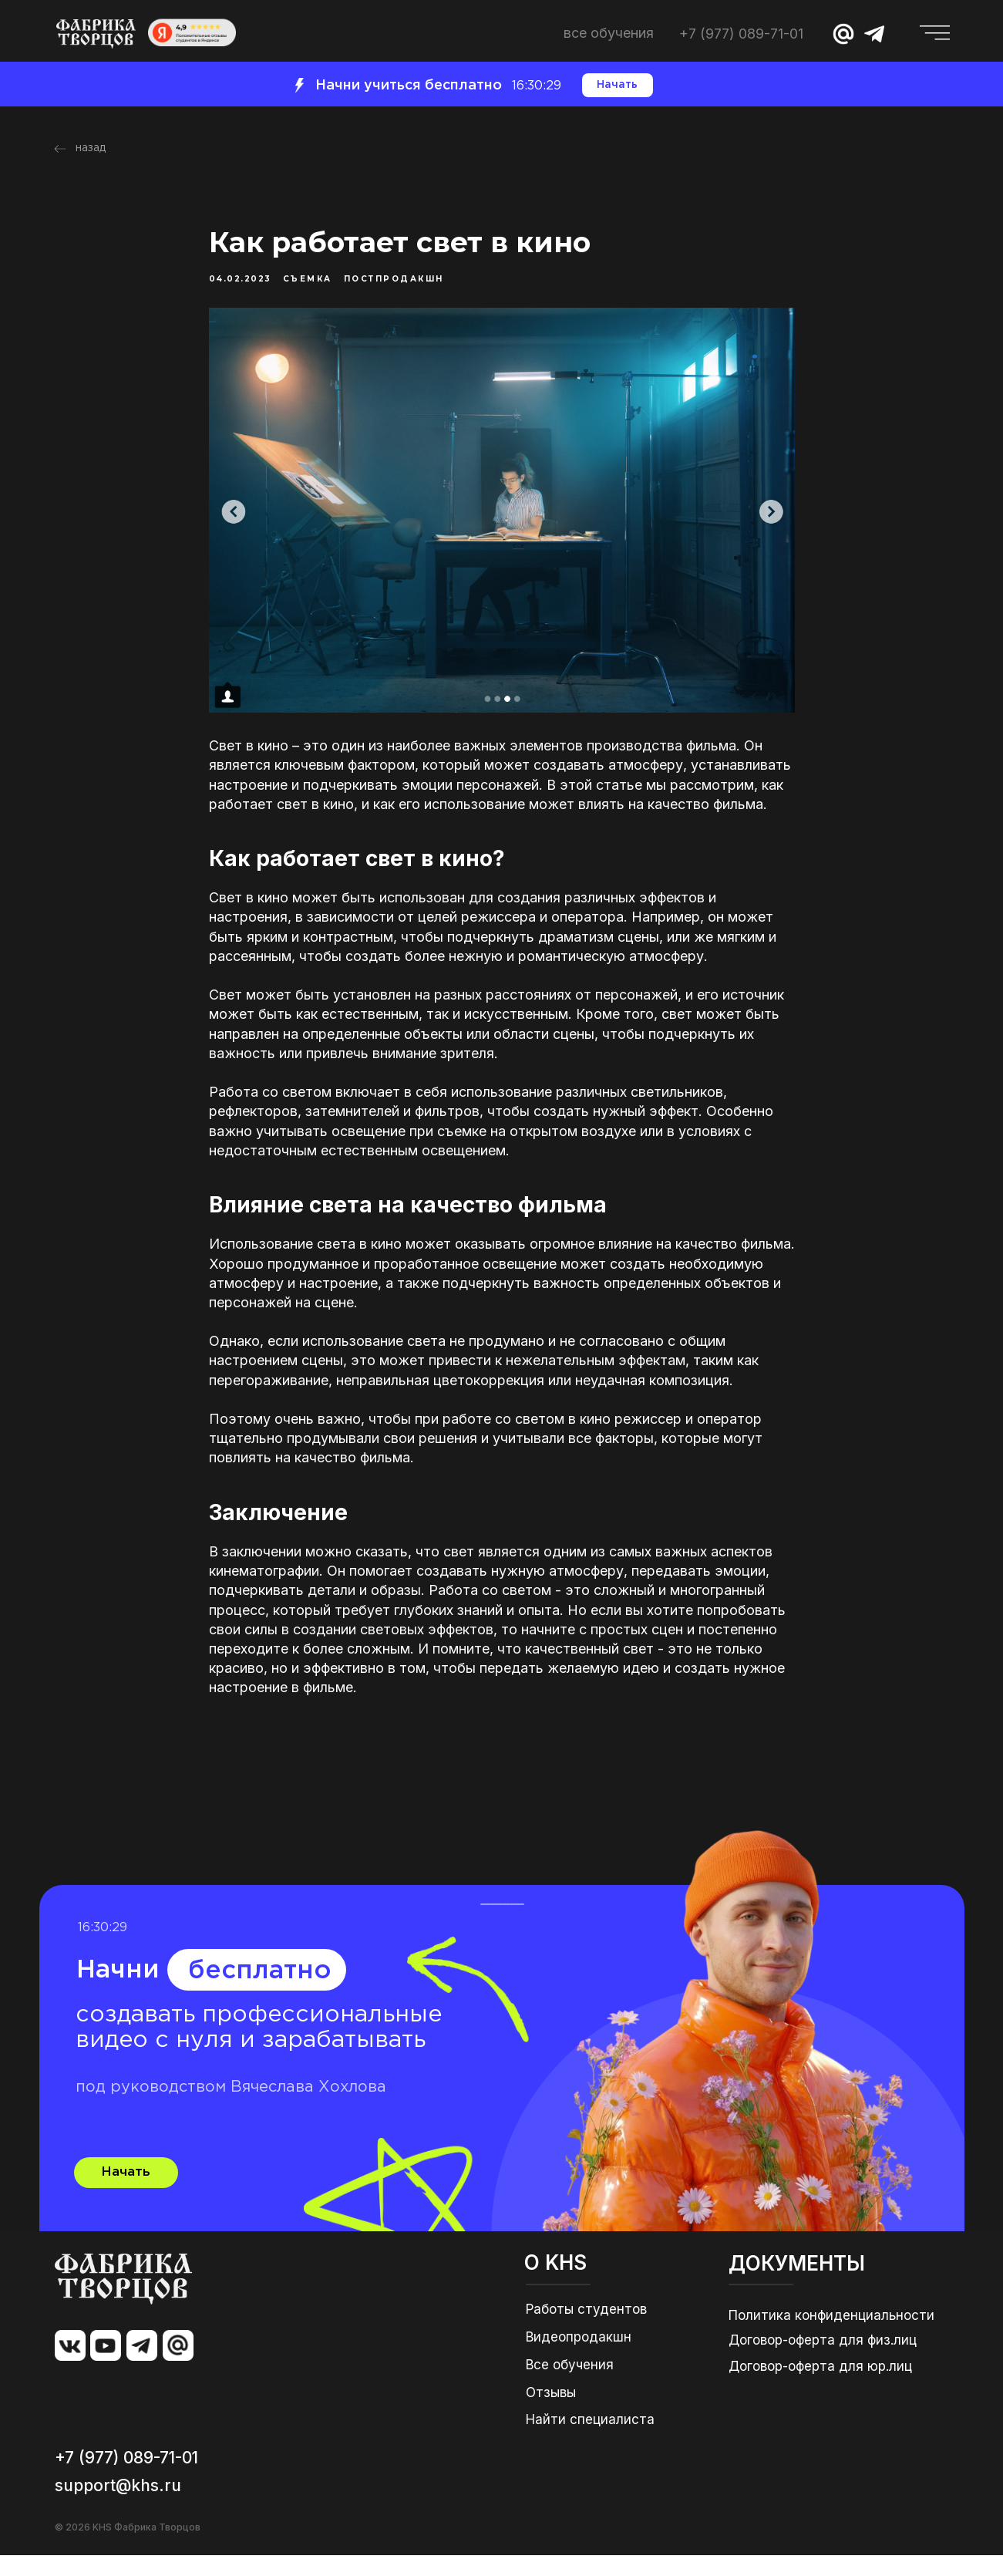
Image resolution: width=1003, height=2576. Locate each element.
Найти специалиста (590, 2440)
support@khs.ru (118, 2506)
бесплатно (260, 1992)
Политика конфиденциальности (831, 2336)
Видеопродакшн (578, 2357)
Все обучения (570, 2385)
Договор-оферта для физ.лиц (823, 2361)
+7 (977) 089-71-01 (741, 33)
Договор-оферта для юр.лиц (820, 2387)
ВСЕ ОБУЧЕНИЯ (609, 33)
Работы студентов (586, 2330)
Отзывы (551, 2413)
